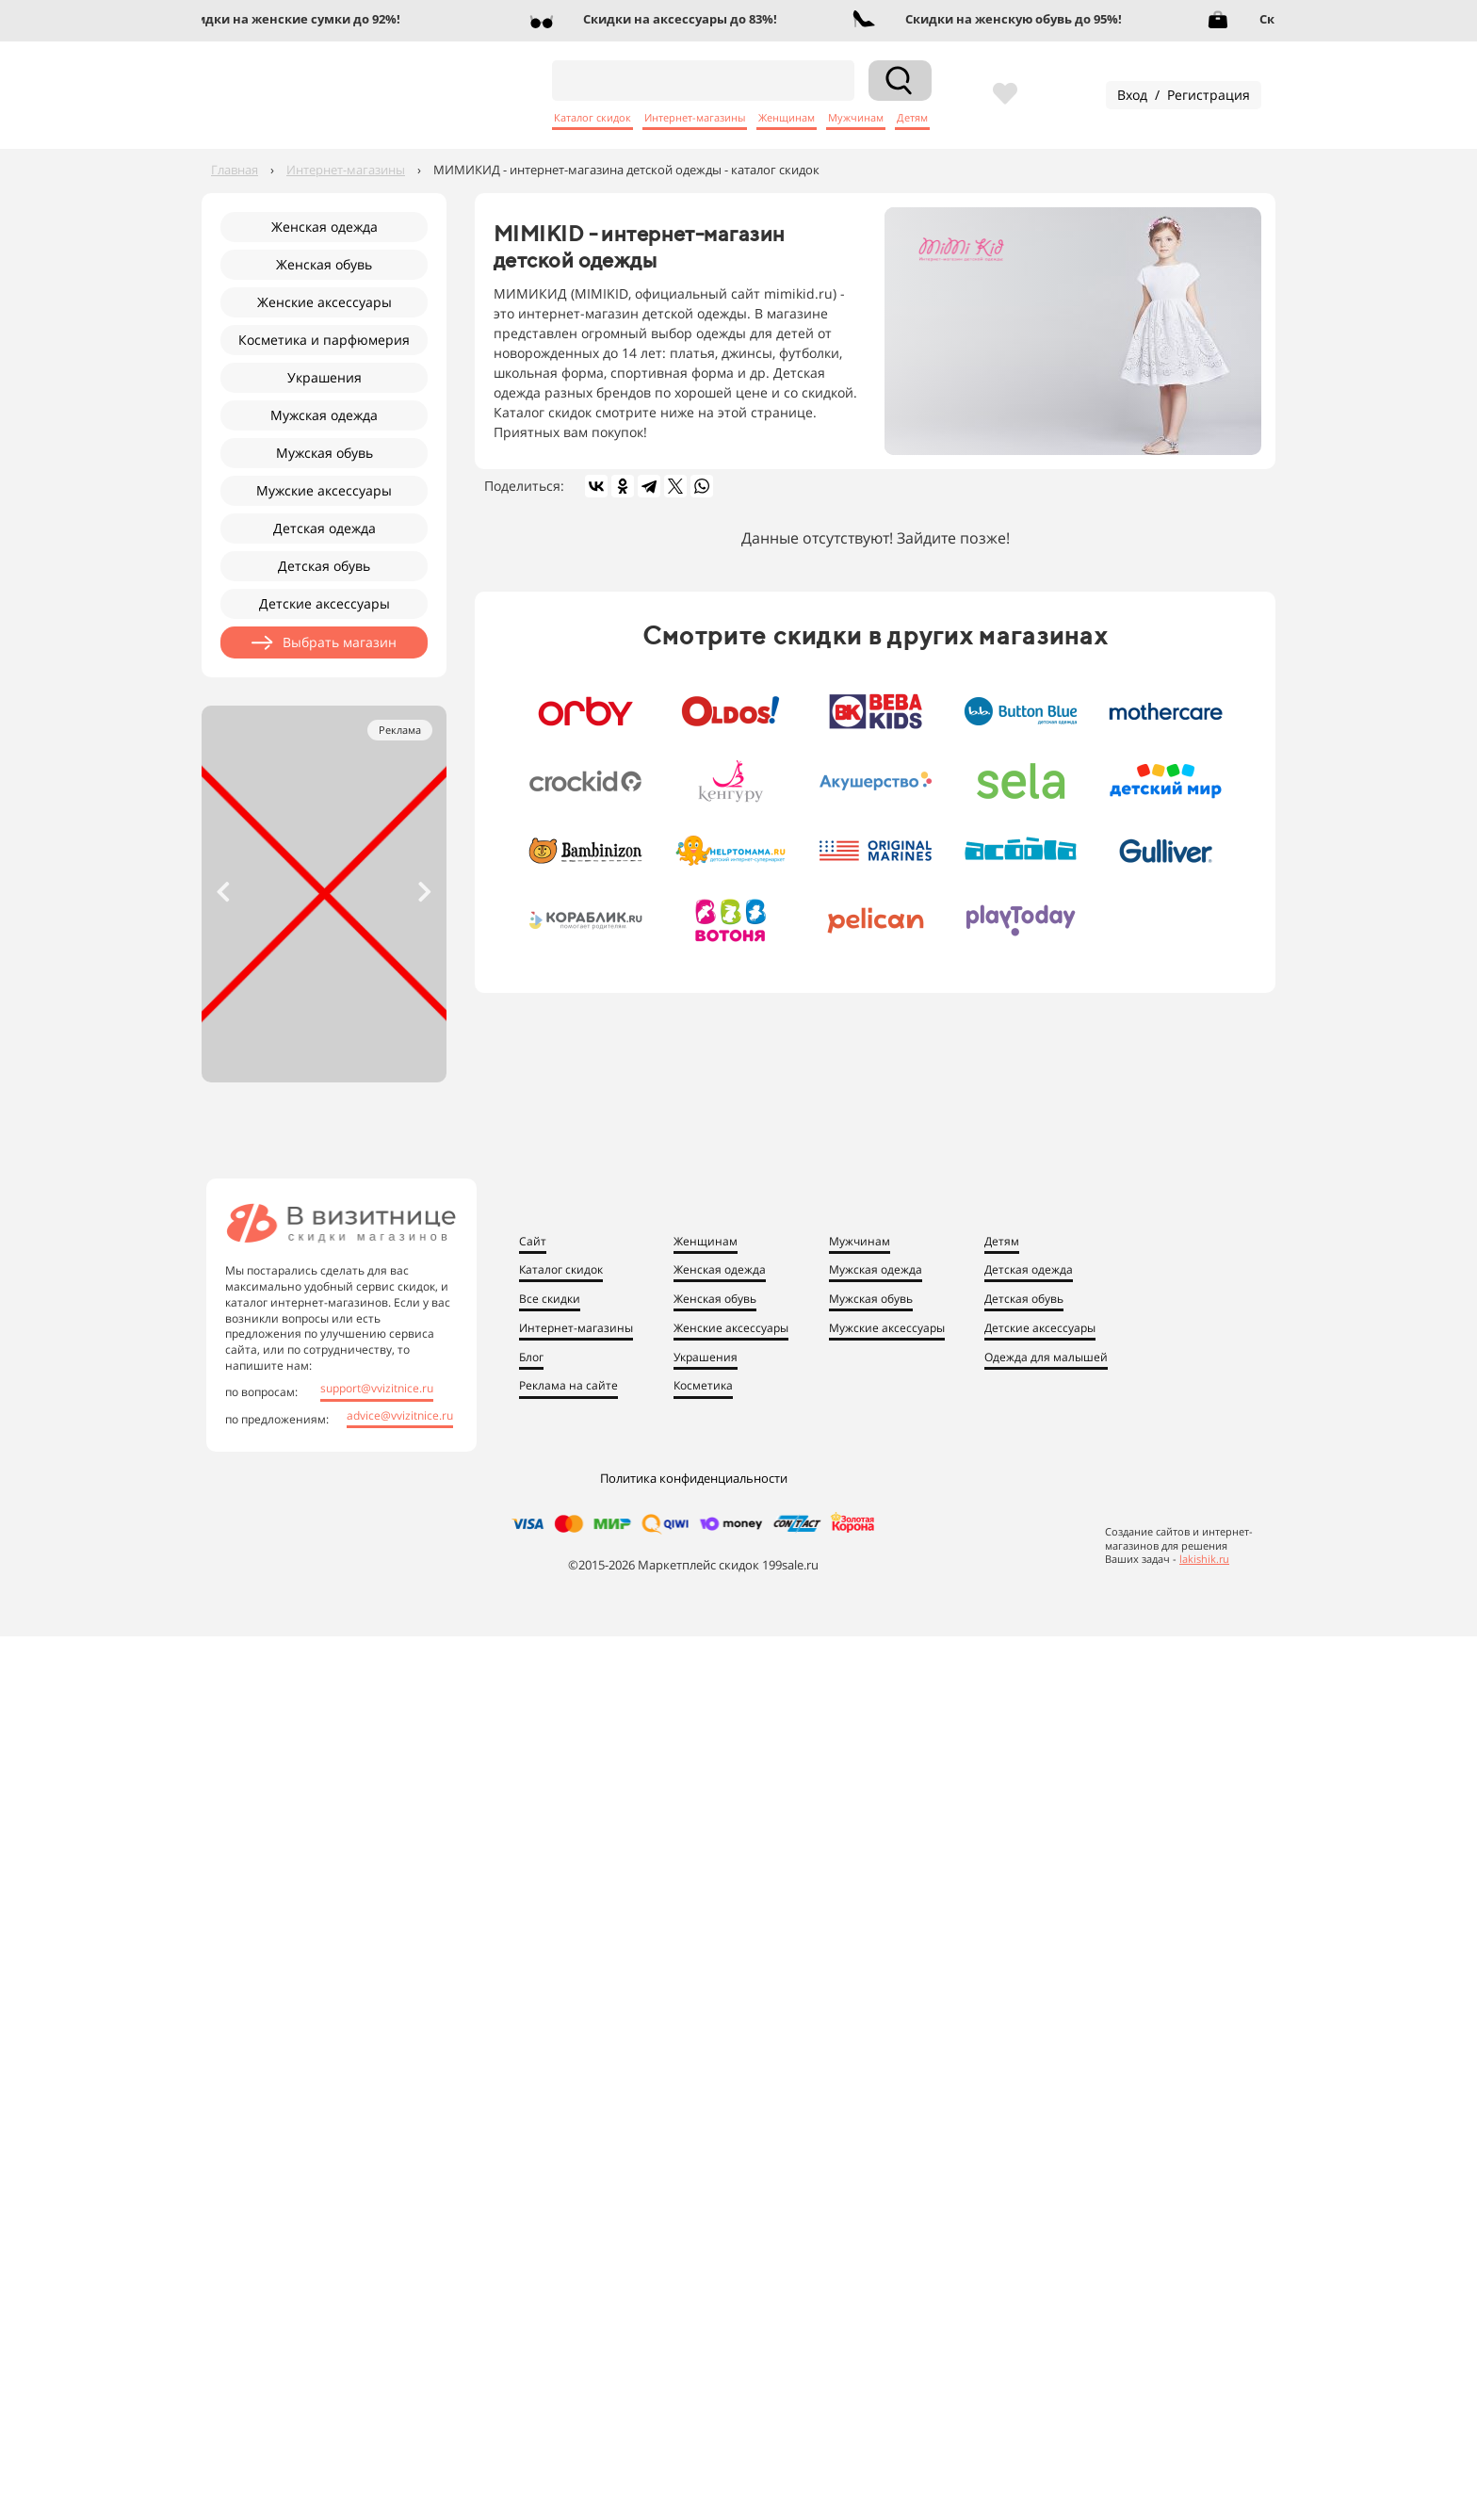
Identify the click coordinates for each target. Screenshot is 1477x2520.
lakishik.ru (1204, 1559)
